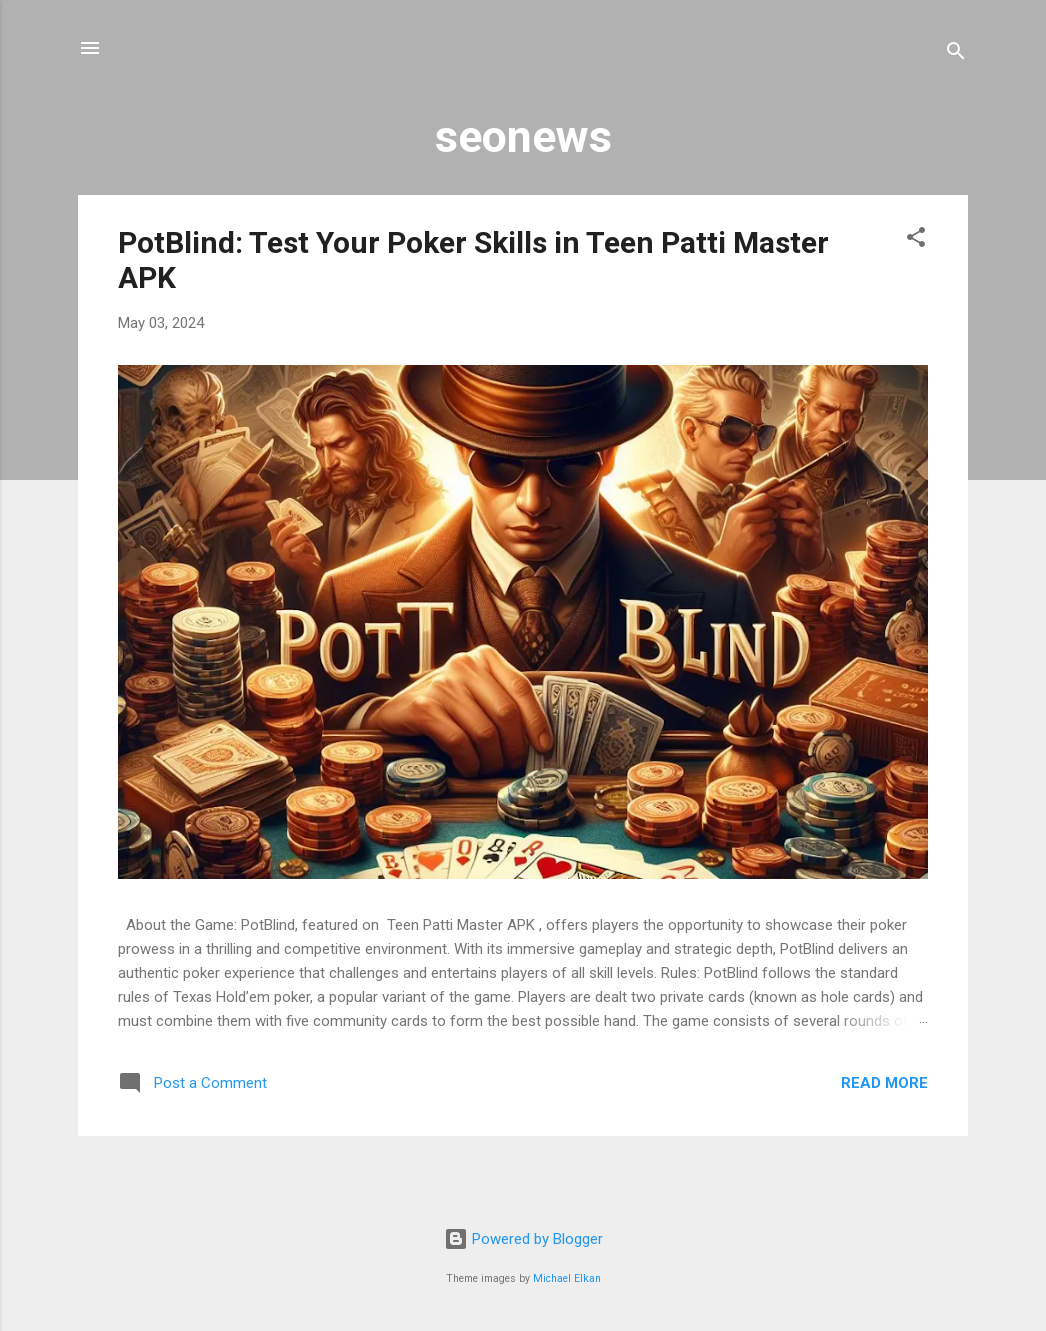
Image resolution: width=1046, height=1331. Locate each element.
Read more (884, 1083)
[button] (916, 240)
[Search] (956, 54)
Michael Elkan (567, 1278)
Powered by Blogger (523, 1239)
